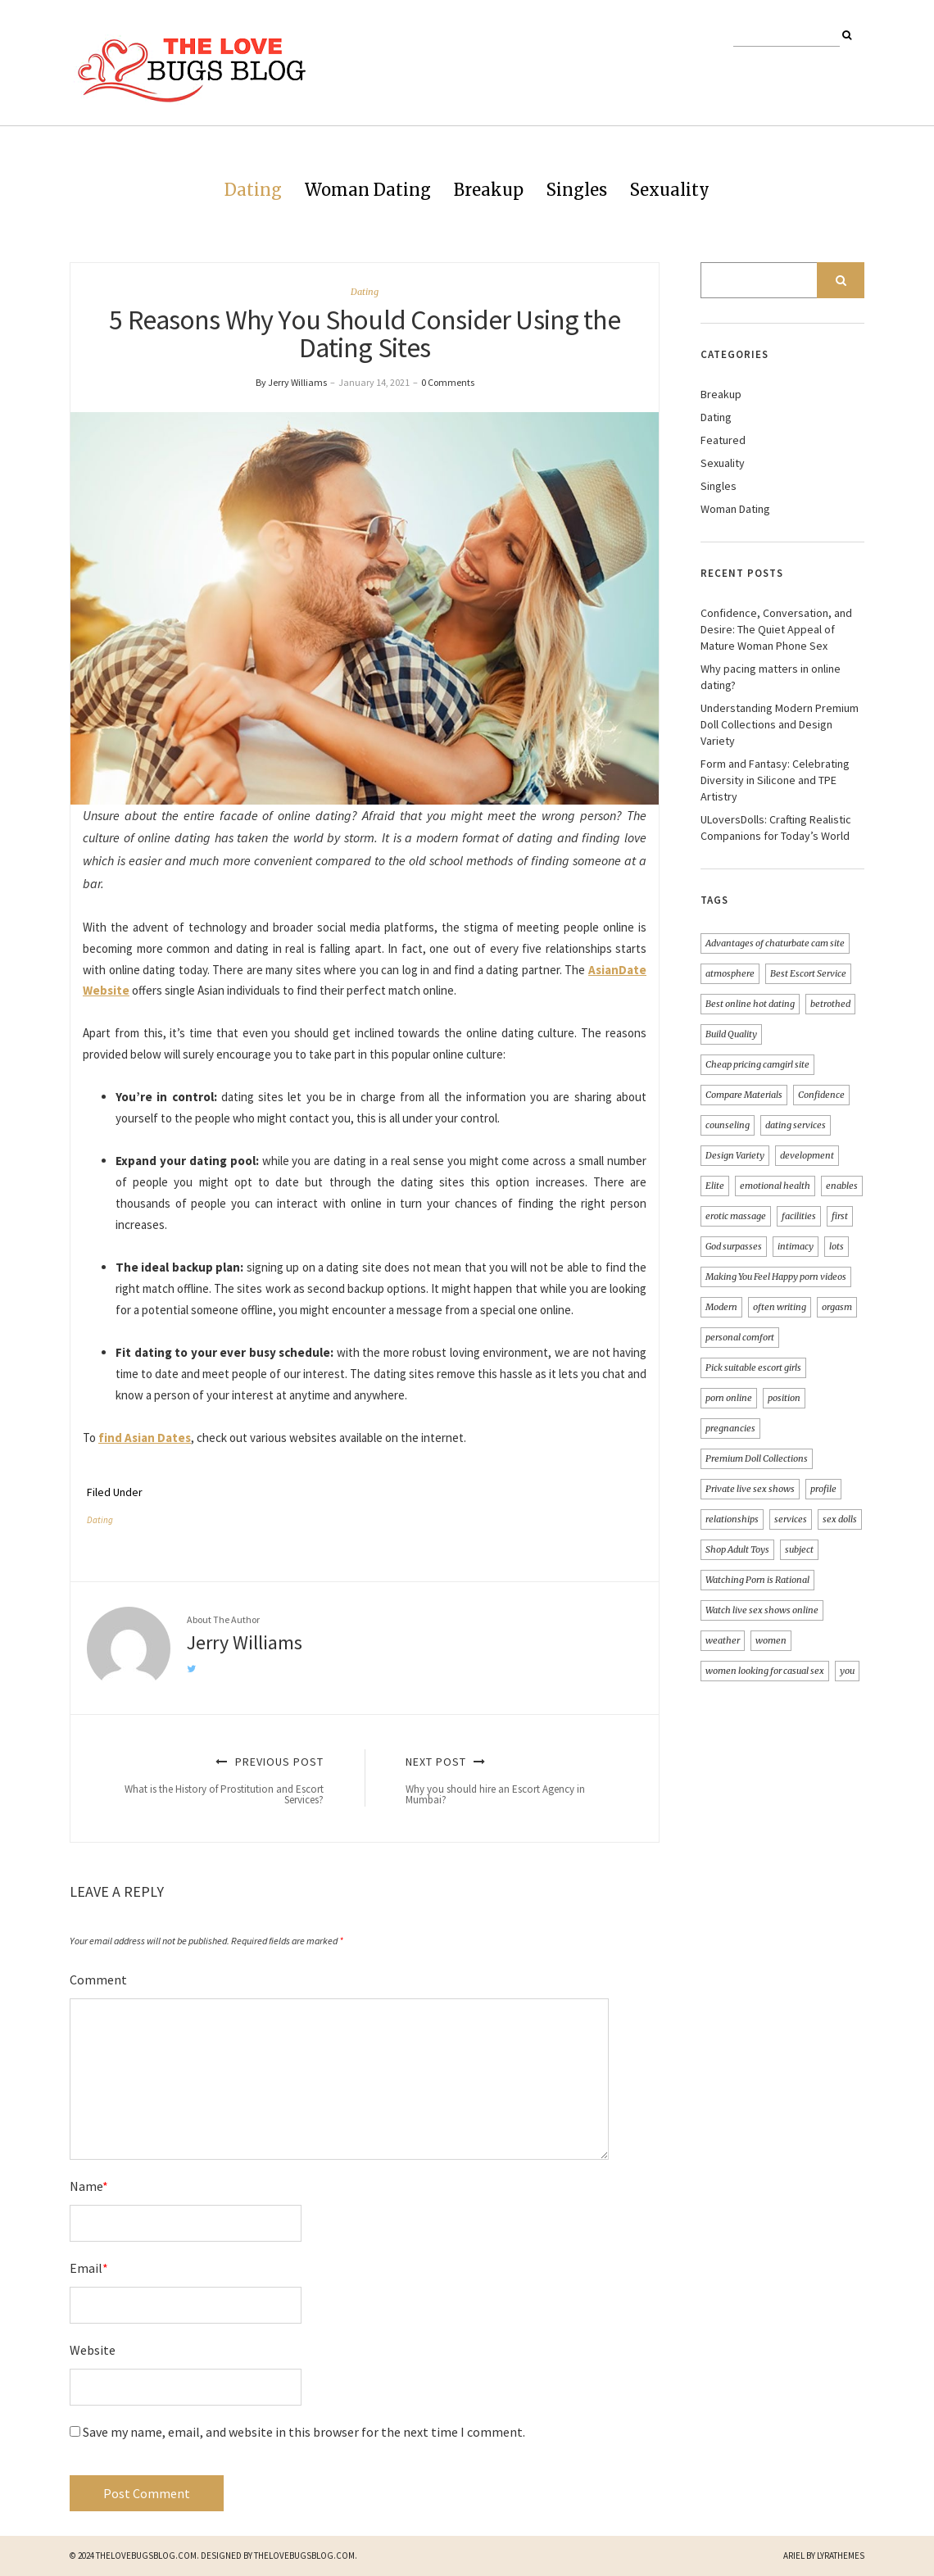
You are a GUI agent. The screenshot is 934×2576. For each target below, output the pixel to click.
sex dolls (840, 1519)
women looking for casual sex (764, 1670)
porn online (728, 1398)
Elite (714, 1185)
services (790, 1519)
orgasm (837, 1307)
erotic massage (735, 1216)
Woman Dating (368, 189)
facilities (799, 1216)
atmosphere (730, 973)
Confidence (821, 1094)
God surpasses (733, 1246)
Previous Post (215, 1780)
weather (722, 1640)
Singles (576, 189)
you (847, 1670)
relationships (732, 1519)
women (771, 1640)
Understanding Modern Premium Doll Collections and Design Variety (779, 724)
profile (823, 1488)
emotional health (775, 1185)
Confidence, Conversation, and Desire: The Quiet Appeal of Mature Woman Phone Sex (776, 629)
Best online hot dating (750, 1003)
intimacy (796, 1246)
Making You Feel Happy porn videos (775, 1276)
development (807, 1155)
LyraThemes (840, 2555)
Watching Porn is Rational (757, 1579)
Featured (723, 440)
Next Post (514, 1780)
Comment (98, 1979)
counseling (727, 1125)
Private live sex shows (750, 1488)
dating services (795, 1125)
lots (836, 1246)
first (840, 1216)
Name (89, 2186)
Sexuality (670, 189)
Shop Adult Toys (737, 1549)
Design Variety (734, 1155)
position (784, 1398)
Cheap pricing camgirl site (757, 1064)
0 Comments (447, 382)
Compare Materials (743, 1094)
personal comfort (739, 1337)
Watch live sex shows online (761, 1610)
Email (89, 2267)
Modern (721, 1307)
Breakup (489, 189)
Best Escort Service (808, 973)
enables (842, 1185)
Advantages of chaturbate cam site (775, 943)
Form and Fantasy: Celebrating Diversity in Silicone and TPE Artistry (775, 780)
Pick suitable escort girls (753, 1367)
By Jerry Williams (291, 382)
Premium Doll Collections (756, 1458)
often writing (779, 1307)
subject (799, 1549)
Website (93, 2349)
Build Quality (731, 1034)
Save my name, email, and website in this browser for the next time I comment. (304, 2431)
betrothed (830, 1003)
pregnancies (730, 1428)
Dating (253, 189)
